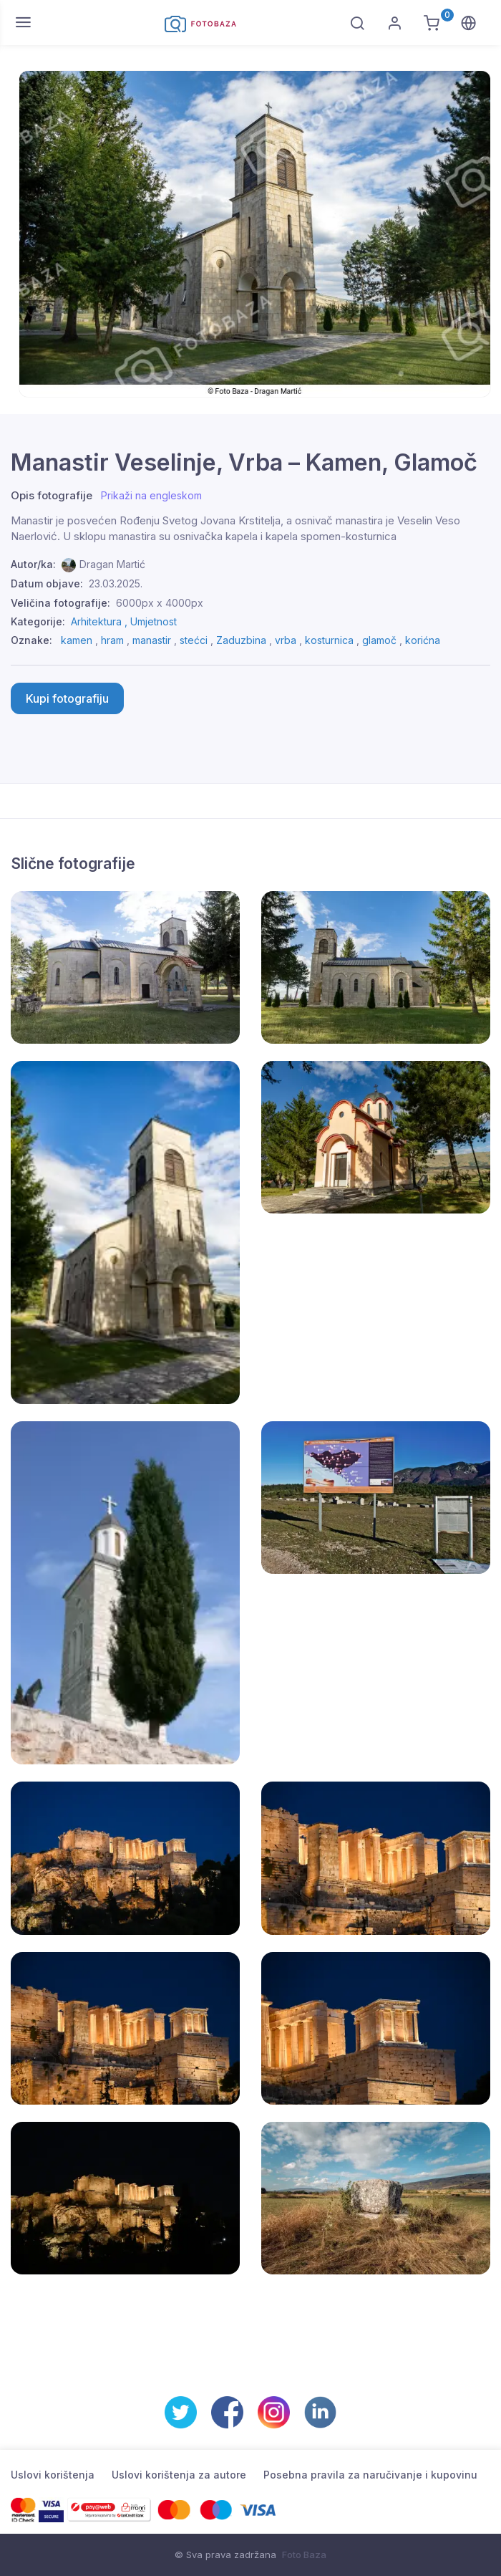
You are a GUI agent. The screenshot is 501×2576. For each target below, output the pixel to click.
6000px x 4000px (159, 603)
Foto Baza (304, 2554)
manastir (151, 640)
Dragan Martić (112, 564)
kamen (76, 640)
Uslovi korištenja (52, 2475)
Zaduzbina (241, 640)
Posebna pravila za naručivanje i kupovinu (370, 2475)
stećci (194, 640)
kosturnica (329, 640)
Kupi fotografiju (67, 698)
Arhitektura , (100, 621)
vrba (285, 640)
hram (112, 640)
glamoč (379, 640)
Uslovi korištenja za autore (179, 2475)
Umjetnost (153, 621)
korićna (422, 640)
